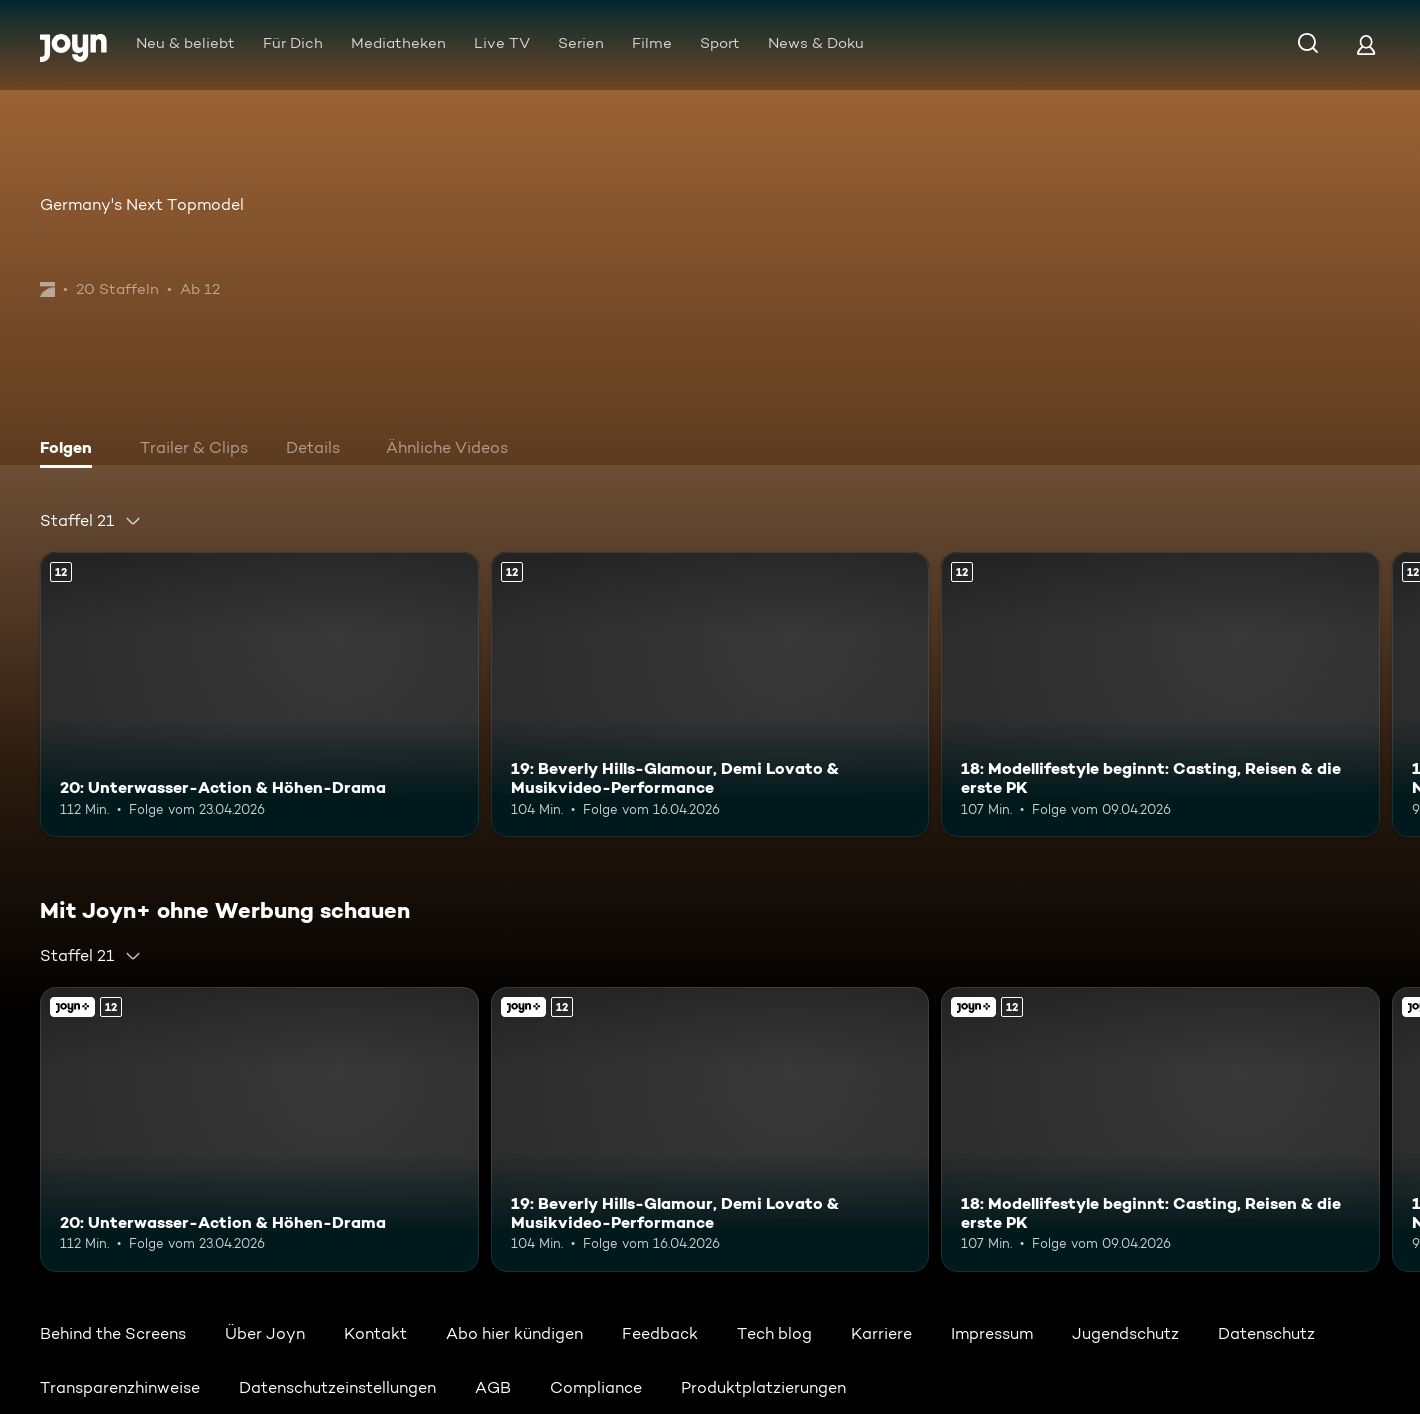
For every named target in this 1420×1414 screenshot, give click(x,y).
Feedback (660, 1333)
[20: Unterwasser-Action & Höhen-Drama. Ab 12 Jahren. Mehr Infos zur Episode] (259, 694)
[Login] (1366, 44)
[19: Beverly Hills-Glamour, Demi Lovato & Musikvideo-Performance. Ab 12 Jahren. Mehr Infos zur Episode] (710, 694)
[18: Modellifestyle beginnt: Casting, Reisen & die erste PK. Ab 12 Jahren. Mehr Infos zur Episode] (1160, 694)
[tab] (71, 450)
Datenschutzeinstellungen (337, 1387)
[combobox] (91, 521)
